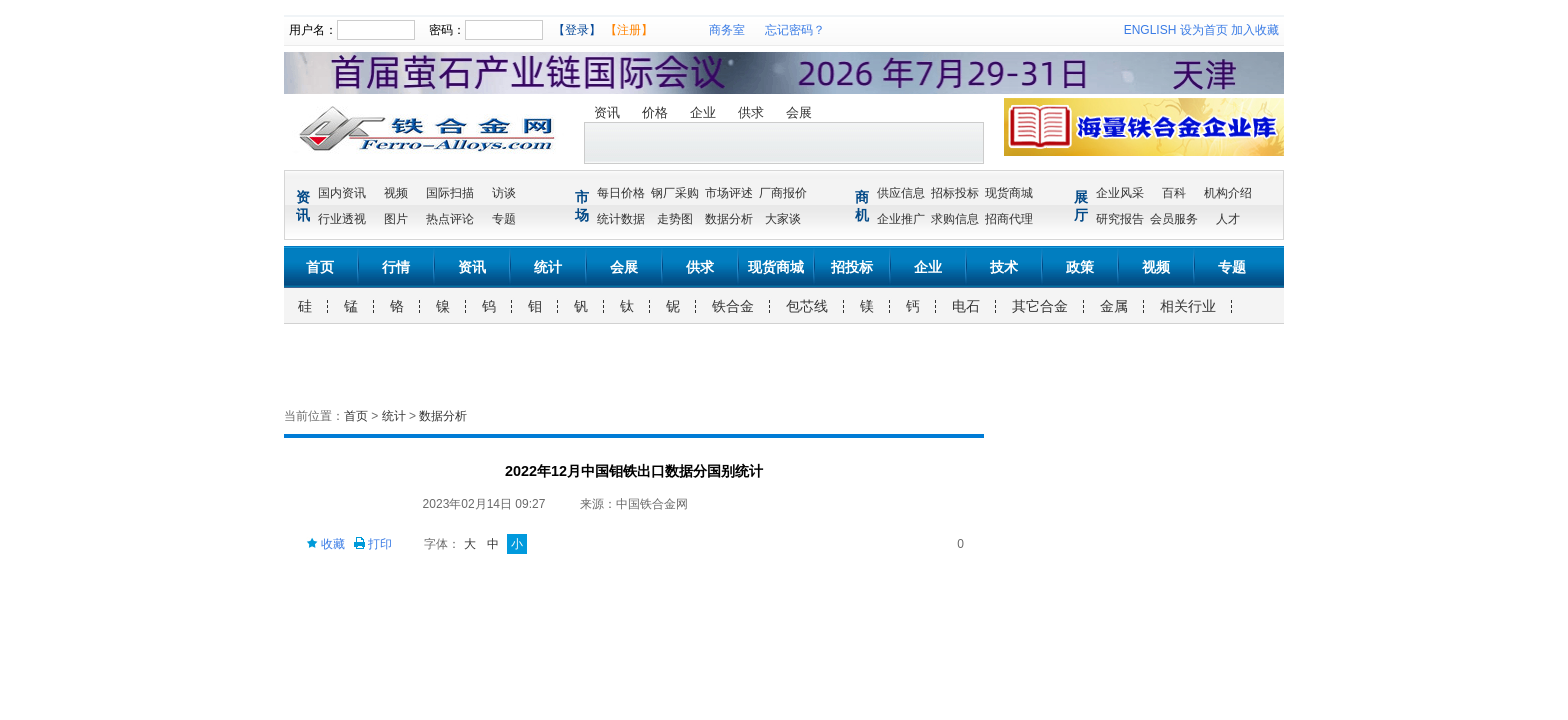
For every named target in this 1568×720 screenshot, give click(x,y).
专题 (504, 219)
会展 (799, 112)
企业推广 (901, 219)
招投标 (852, 267)
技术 (1004, 267)
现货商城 (1009, 193)
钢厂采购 (675, 193)
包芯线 (807, 306)
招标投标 (955, 193)
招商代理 (1009, 219)
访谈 (504, 193)
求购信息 (955, 219)
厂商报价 (783, 193)
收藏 (325, 544)
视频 (396, 193)
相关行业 (1188, 306)
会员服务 (1174, 219)
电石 (966, 306)
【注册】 (629, 30)
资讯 (607, 112)
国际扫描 (450, 193)
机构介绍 (1228, 193)
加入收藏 (1255, 30)
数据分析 (729, 219)
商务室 (727, 30)
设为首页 (1204, 30)
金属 (1114, 306)
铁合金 (733, 306)
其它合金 (1040, 306)
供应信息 (901, 193)
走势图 (675, 219)
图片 (396, 219)
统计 (548, 267)
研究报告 (1120, 219)
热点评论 (450, 219)
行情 (396, 267)
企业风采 (1120, 193)
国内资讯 (342, 193)
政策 (1080, 267)
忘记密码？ (795, 30)
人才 (1228, 219)
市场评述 (729, 193)
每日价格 (621, 193)
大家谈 (783, 219)
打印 (372, 544)
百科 (1174, 193)
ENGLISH (1150, 30)
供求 (751, 112)
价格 (655, 112)
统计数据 (621, 219)
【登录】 (577, 30)
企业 (703, 112)
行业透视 (342, 219)
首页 (320, 267)
